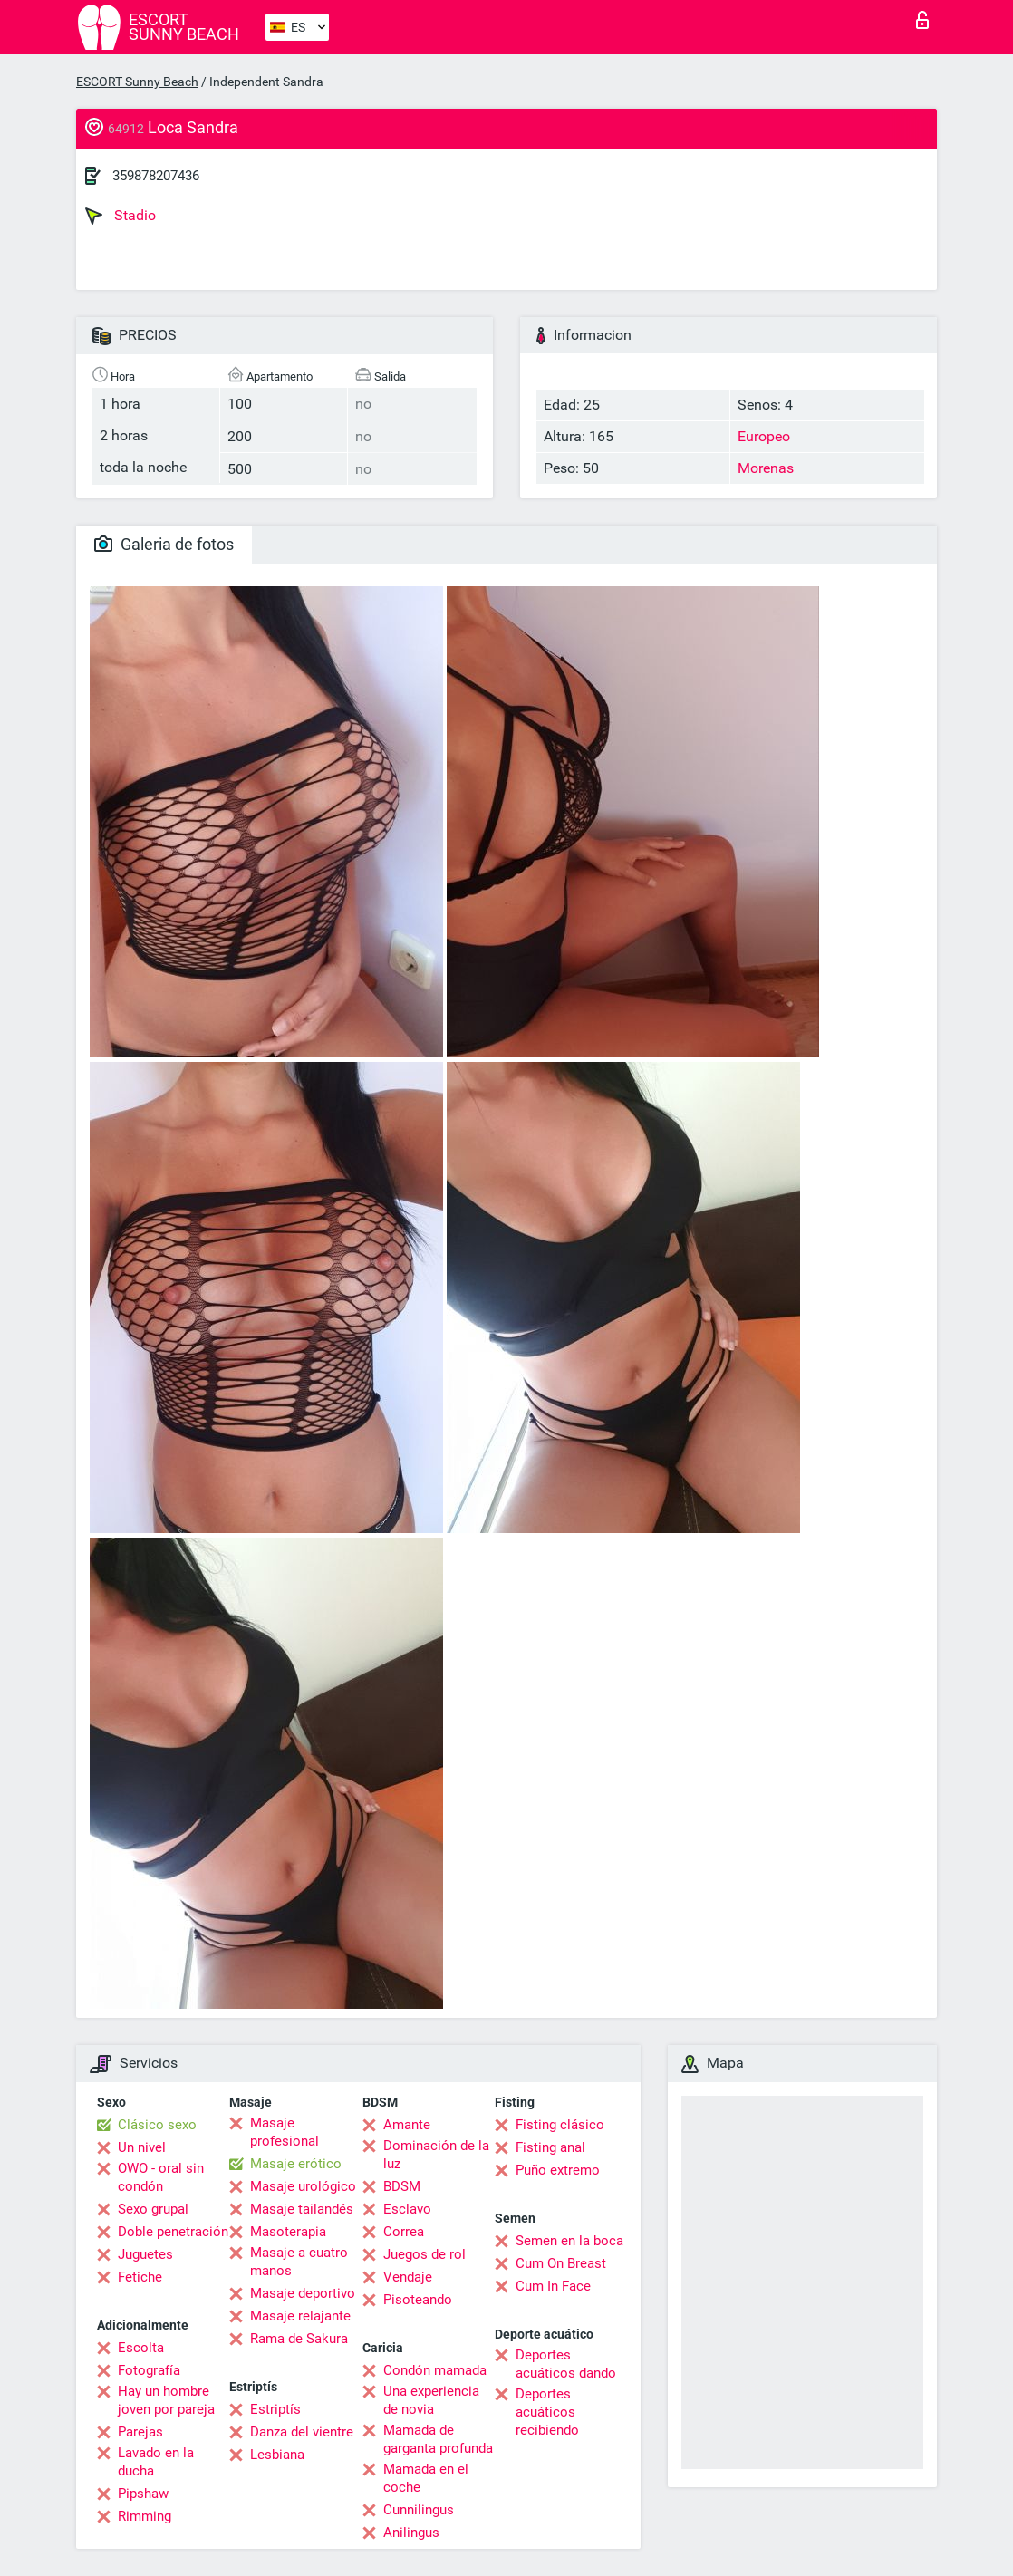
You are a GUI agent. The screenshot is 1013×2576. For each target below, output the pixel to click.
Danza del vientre (301, 2432)
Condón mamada (435, 2370)
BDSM (401, 2186)
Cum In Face (553, 2286)
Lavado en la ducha (156, 2462)
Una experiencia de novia (431, 2400)
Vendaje (407, 2277)
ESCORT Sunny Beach (137, 81)
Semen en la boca (569, 2241)
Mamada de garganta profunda (438, 2439)
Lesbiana (277, 2454)
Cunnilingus (418, 2510)
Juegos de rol (424, 2254)
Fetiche (140, 2277)
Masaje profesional (284, 2132)
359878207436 (155, 176)
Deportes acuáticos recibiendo (547, 2412)
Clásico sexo (157, 2125)
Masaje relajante (300, 2316)
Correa (403, 2232)
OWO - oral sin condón (161, 2177)
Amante (406, 2125)
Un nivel (142, 2147)
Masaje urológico (303, 2186)
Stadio (120, 216)
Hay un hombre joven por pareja (166, 2400)
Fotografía (149, 2370)
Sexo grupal (153, 2209)
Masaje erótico (296, 2164)
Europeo (764, 436)
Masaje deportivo (302, 2293)
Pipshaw (143, 2493)
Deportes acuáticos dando (566, 2364)
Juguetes (145, 2254)
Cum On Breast (561, 2263)
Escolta (141, 2348)
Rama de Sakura (299, 2338)
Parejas (140, 2432)
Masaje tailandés (301, 2209)
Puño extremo (558, 2170)
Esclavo (407, 2209)
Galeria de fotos (164, 544)
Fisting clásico (560, 2125)
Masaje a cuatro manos (299, 2261)
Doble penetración (173, 2232)
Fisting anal (550, 2147)
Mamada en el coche (425, 2478)
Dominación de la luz (436, 2154)
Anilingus (411, 2532)
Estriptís (275, 2409)
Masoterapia (288, 2232)
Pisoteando (417, 2299)
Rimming (144, 2516)
